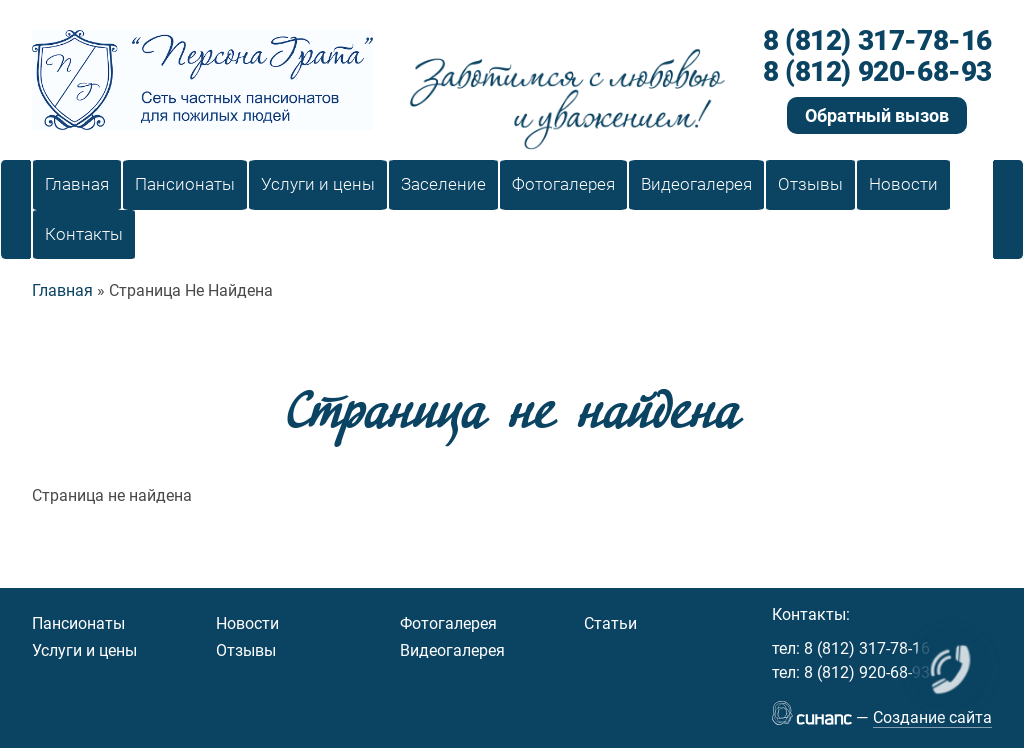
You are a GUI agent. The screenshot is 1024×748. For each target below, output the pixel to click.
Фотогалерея (448, 623)
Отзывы (246, 650)
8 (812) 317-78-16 (877, 41)
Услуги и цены (84, 650)
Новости (247, 623)
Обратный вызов (877, 115)
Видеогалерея (452, 650)
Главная (62, 290)
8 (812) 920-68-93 (877, 72)
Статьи (610, 623)
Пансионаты (78, 623)
